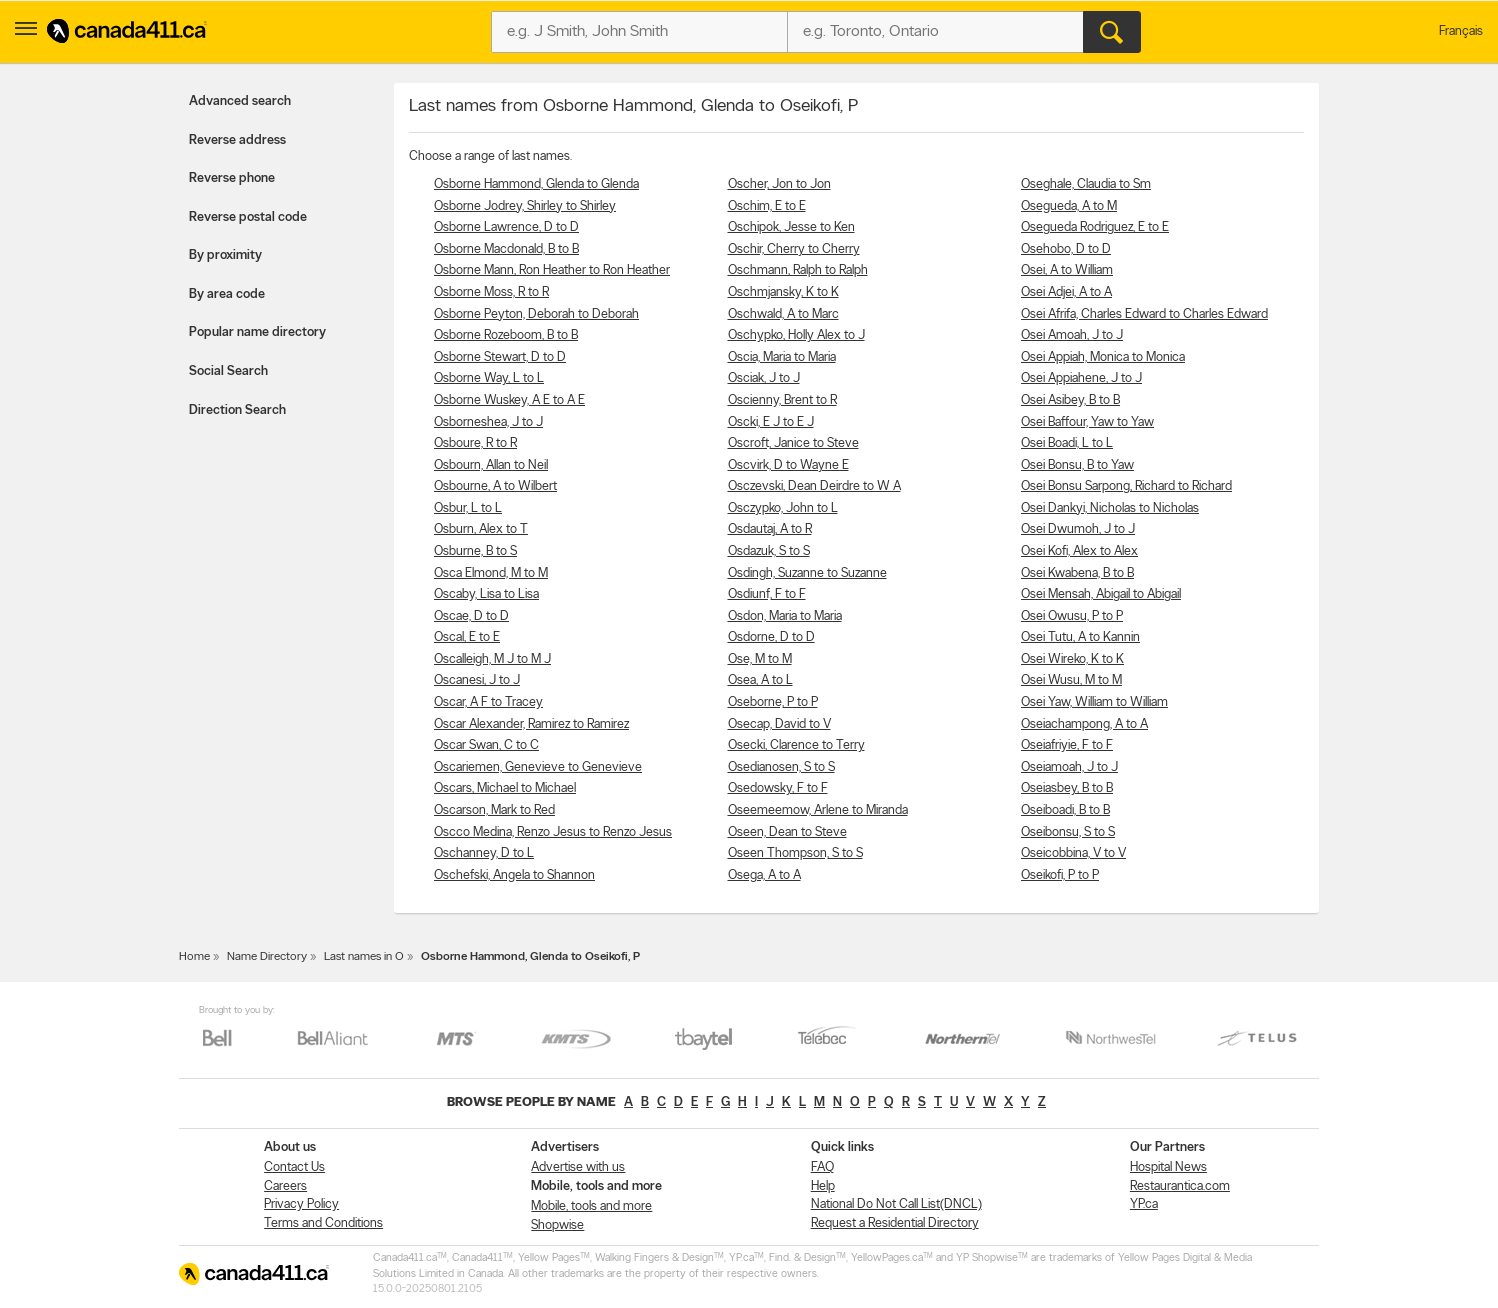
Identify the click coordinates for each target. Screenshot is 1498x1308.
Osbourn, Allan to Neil (491, 465)
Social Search (228, 371)
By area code (227, 294)
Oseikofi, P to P (1060, 875)
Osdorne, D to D (771, 637)
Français (1461, 31)
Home (194, 957)
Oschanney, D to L (484, 853)
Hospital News (1168, 1167)
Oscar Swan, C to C (486, 745)
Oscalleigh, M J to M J (492, 659)
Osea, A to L (760, 680)
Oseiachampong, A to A (1084, 724)
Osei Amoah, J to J (1072, 335)
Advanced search (240, 101)
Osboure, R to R (475, 443)
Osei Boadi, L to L (1067, 443)
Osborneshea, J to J (488, 422)
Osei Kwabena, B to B (1077, 573)
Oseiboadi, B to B (1065, 810)
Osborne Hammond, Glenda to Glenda (536, 184)
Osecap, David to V (779, 724)
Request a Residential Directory (895, 1223)
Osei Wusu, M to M (1071, 680)
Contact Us (294, 1167)
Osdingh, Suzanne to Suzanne (807, 573)
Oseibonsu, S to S (1068, 832)
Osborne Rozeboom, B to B (506, 335)
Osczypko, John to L (783, 508)
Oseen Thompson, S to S (795, 853)
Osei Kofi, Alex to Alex (1079, 551)
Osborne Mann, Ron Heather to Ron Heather (552, 270)
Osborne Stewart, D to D (500, 357)
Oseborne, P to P (773, 702)
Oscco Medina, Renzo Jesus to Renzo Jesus (553, 832)
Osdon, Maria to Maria (785, 616)
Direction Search (237, 410)
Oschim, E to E (767, 206)
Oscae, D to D (471, 616)
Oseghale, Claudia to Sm (1086, 184)
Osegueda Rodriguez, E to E (1095, 227)
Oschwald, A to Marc (783, 314)
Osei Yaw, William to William (1094, 702)
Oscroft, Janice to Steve (793, 443)
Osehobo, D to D (1066, 249)
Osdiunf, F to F (767, 594)
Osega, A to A (764, 875)
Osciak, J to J (764, 378)
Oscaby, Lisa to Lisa (486, 594)
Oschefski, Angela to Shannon (514, 875)
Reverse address (237, 140)
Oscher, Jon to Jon (779, 184)
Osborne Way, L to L (489, 378)
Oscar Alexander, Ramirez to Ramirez (531, 724)
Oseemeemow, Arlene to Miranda (818, 810)
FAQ (822, 1167)
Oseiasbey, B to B (1067, 788)
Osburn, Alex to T (481, 529)
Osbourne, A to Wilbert (495, 486)
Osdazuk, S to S (769, 551)
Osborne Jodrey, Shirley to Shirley (525, 206)
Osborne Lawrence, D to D (506, 227)
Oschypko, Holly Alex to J (796, 335)
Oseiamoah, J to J (1069, 767)
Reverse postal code (248, 217)
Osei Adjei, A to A (1066, 292)
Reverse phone (232, 178)
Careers (285, 1186)
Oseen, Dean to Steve (787, 832)
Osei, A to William (1067, 270)
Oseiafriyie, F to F (1067, 745)
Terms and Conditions (323, 1223)
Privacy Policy (301, 1204)
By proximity (225, 255)
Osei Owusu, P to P (1072, 616)
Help (823, 1186)
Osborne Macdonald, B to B (506, 249)
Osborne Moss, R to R (491, 292)
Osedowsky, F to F (778, 788)
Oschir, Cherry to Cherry (794, 249)
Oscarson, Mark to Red (494, 810)
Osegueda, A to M (1069, 206)
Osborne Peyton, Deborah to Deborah (536, 314)
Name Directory (267, 957)
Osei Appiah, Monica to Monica (1103, 357)
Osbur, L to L (468, 508)
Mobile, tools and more (591, 1206)
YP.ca (1144, 1204)
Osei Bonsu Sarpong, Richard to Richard (1126, 486)
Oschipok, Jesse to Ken (791, 227)
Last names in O (364, 957)
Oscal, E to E (467, 637)
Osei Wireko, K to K (1072, 659)
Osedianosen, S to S (781, 767)
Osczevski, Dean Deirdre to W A (814, 486)
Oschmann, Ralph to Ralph (798, 270)
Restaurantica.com (1180, 1186)
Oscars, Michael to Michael (505, 788)
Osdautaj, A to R (770, 529)
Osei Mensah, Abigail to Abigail (1101, 594)
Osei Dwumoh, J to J (1078, 529)
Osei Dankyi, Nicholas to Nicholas (1110, 508)
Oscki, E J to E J (771, 422)
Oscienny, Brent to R (782, 400)
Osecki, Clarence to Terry (796, 745)
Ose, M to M (760, 659)
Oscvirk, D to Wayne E (788, 465)
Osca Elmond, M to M (491, 573)
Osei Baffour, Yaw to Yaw (1087, 422)
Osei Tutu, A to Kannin (1080, 637)
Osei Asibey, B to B (1070, 400)
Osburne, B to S (475, 551)
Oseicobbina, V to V (1073, 853)
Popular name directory (257, 332)
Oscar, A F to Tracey (488, 702)
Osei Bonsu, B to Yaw (1077, 465)
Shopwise (557, 1225)
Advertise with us (578, 1167)
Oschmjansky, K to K (783, 292)
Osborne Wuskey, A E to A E (509, 400)
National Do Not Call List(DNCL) (896, 1204)
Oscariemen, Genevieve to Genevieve (538, 767)
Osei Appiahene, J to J (1081, 378)
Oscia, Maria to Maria (782, 357)
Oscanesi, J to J (477, 680)
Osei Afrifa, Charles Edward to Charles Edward (1144, 314)
